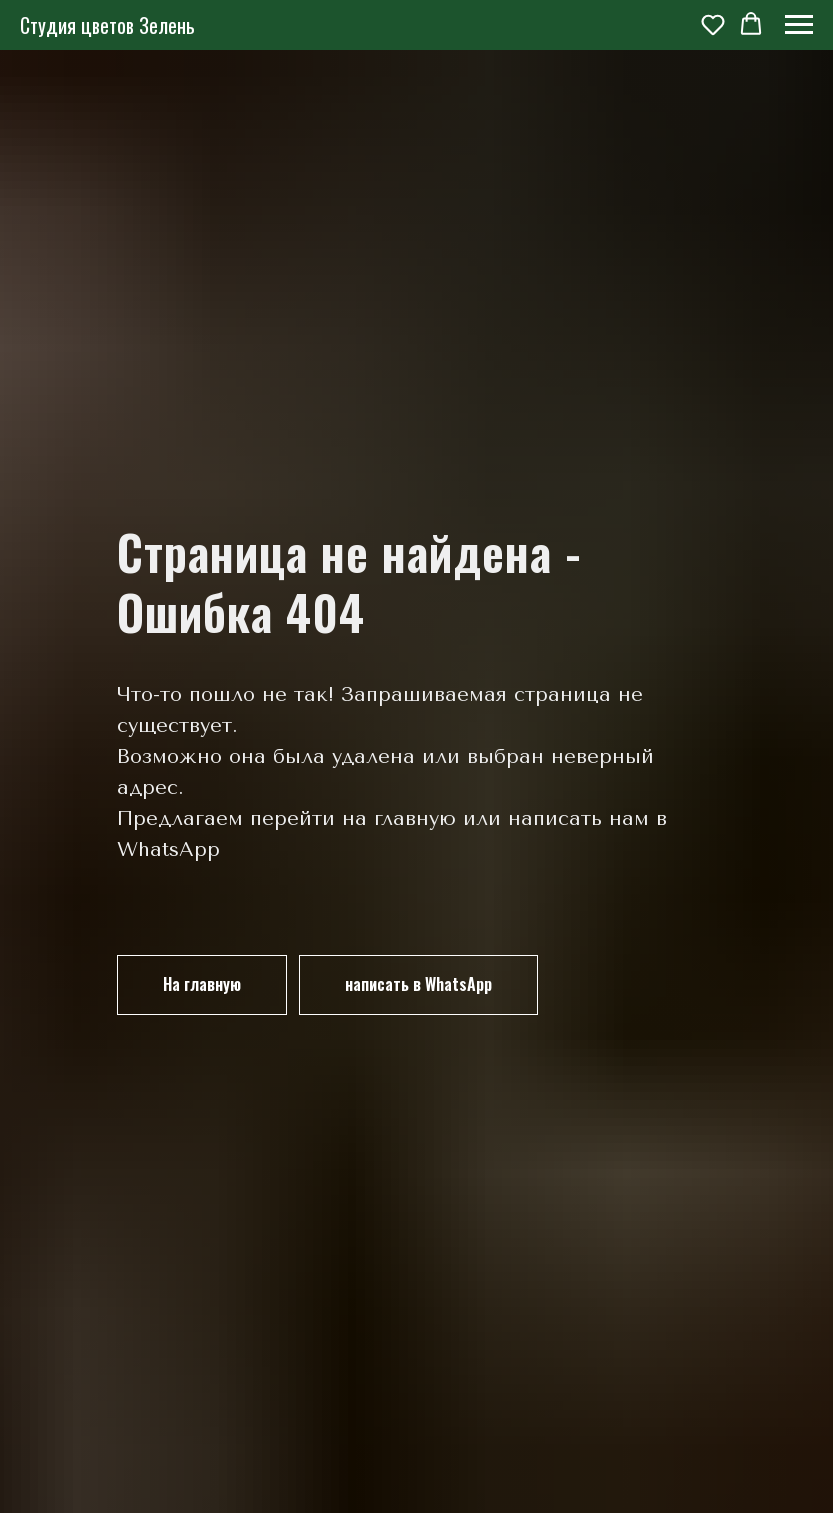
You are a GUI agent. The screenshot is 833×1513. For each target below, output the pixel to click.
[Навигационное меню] (799, 25)
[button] (713, 24)
